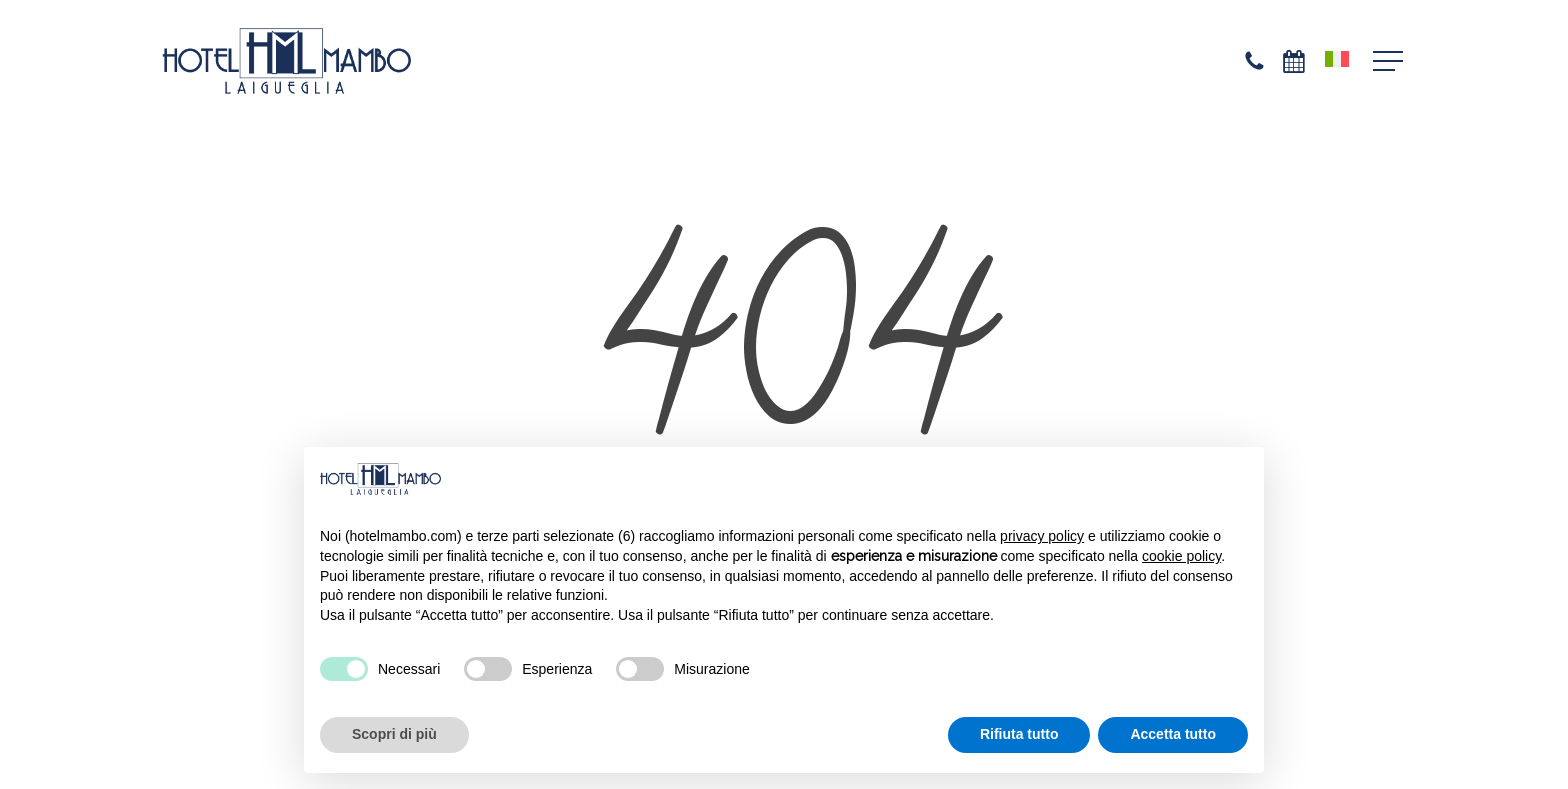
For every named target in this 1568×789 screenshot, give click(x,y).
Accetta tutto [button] (1173, 734)
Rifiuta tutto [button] (1019, 734)
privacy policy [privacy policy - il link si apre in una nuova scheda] (1042, 536)
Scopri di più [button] (394, 734)
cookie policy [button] (1181, 556)
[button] (1390, 61)
